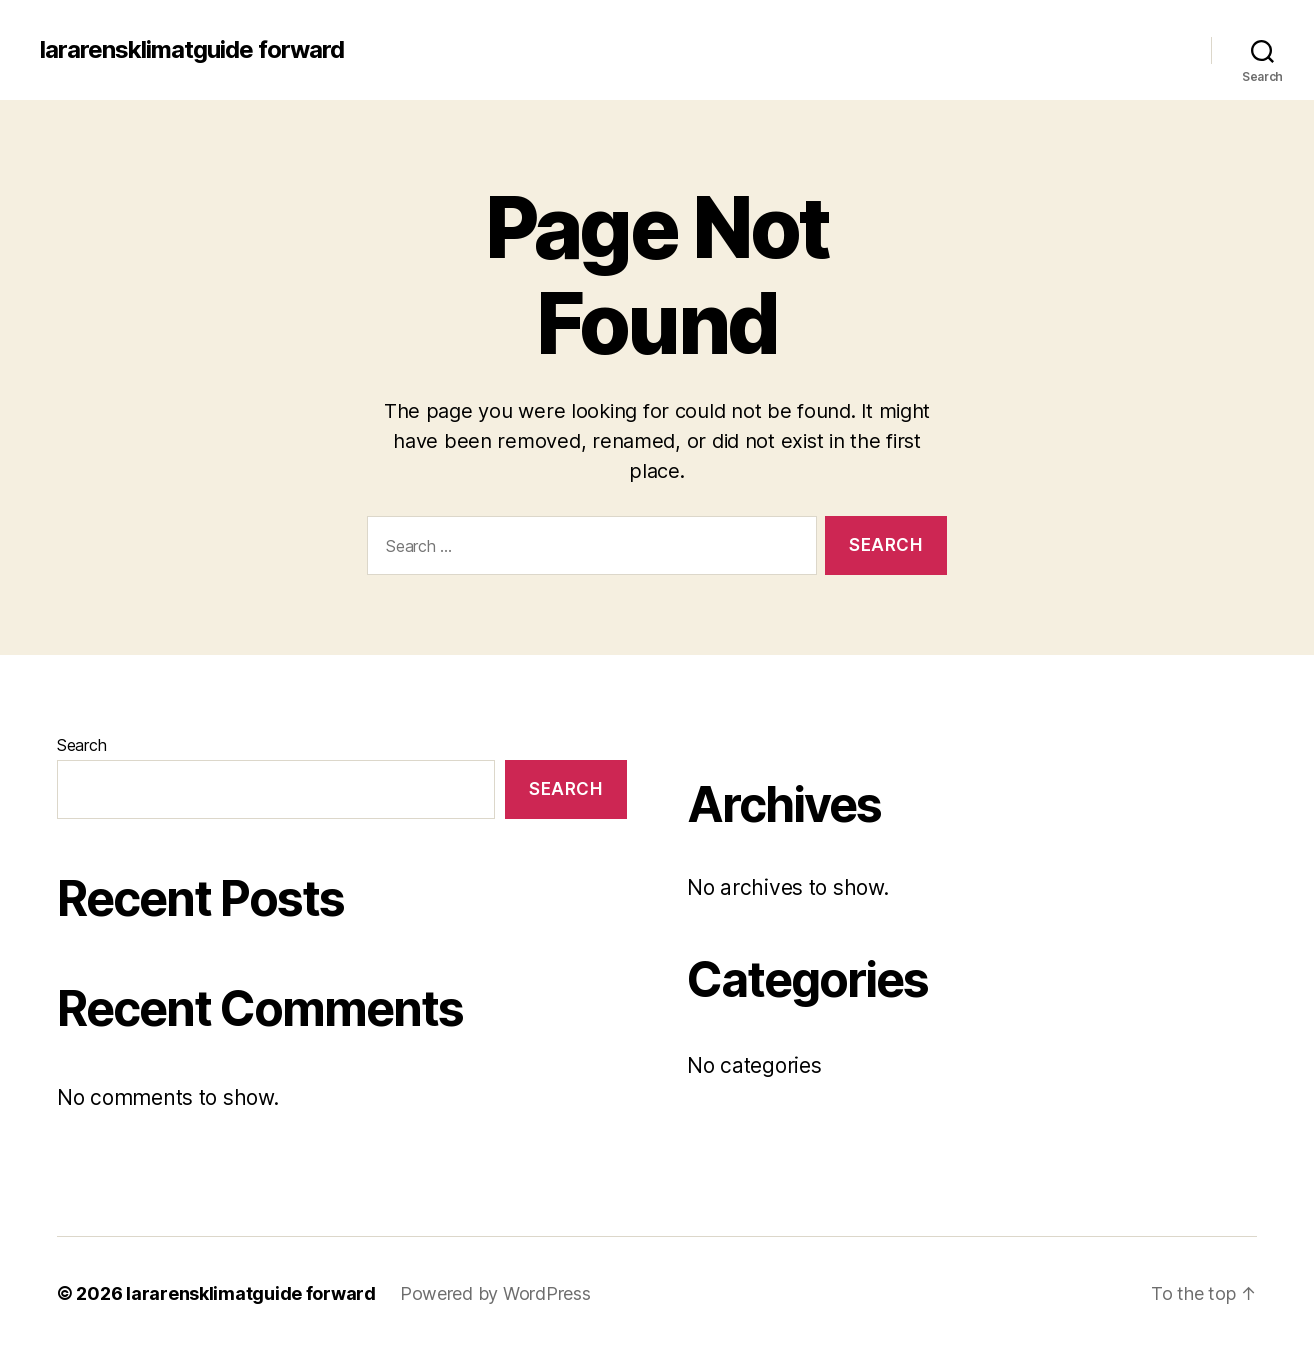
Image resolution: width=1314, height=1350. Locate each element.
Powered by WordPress (495, 1293)
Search (81, 745)
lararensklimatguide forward (192, 50)
